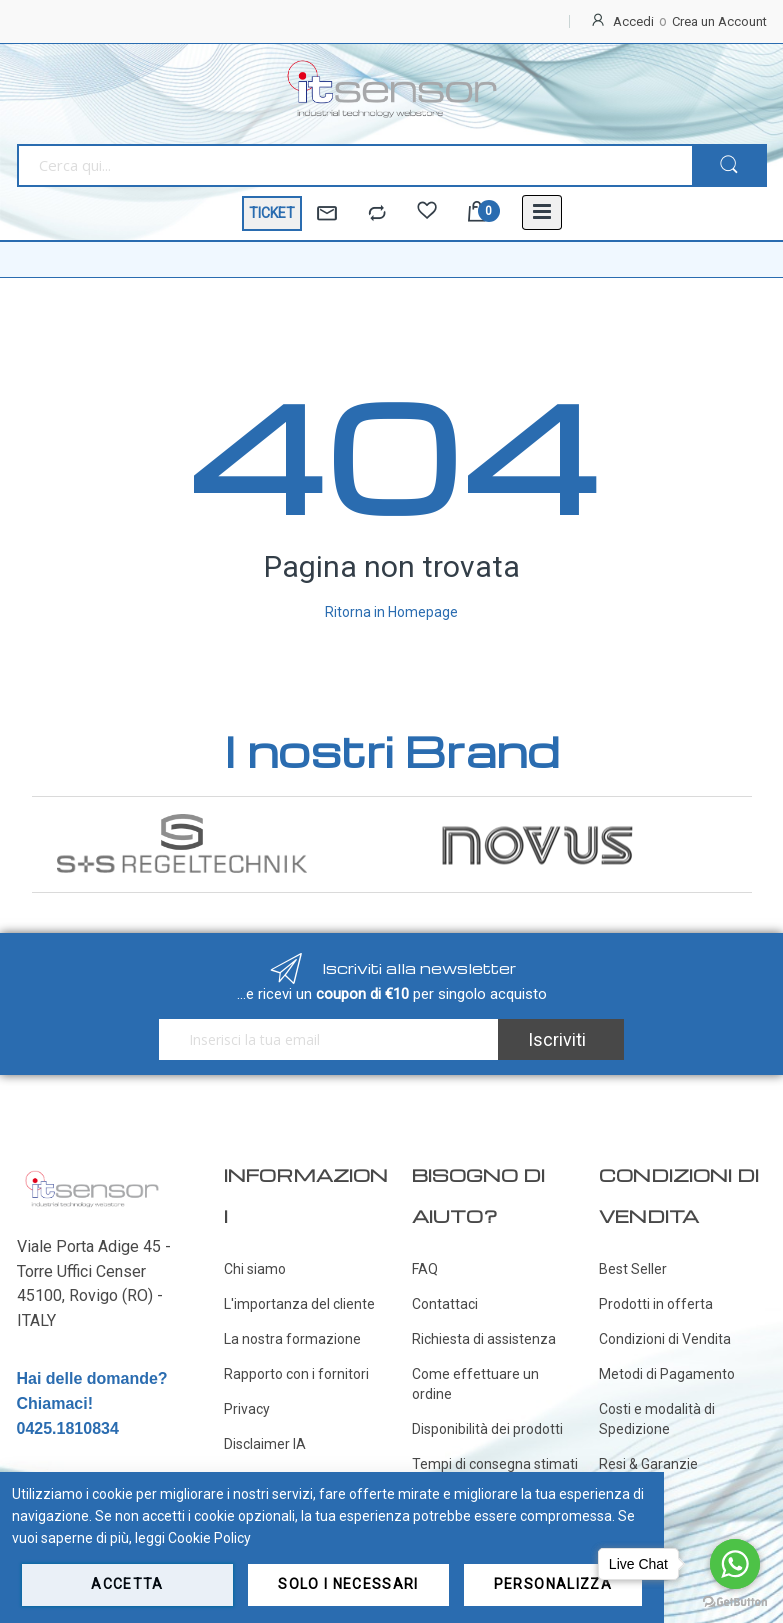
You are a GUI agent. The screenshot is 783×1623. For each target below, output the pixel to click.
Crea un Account (719, 21)
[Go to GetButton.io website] (735, 1602)
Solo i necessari (348, 1584)
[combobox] (354, 165)
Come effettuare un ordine (475, 1384)
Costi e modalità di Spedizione (657, 1419)
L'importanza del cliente (299, 1304)
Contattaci (445, 1304)
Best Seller (633, 1269)
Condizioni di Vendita (665, 1339)
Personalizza (553, 1584)
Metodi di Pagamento (667, 1374)
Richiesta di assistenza (484, 1339)
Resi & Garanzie (648, 1464)
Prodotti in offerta (656, 1304)
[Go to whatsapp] (735, 1564)
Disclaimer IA (265, 1444)
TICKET (272, 213)
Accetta (127, 1584)
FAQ (425, 1269)
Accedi (633, 21)
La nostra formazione (292, 1339)
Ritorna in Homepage (391, 612)
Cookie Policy (209, 1538)
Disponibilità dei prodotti (487, 1429)
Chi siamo (255, 1269)
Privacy (247, 1409)
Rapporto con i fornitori (296, 1374)
